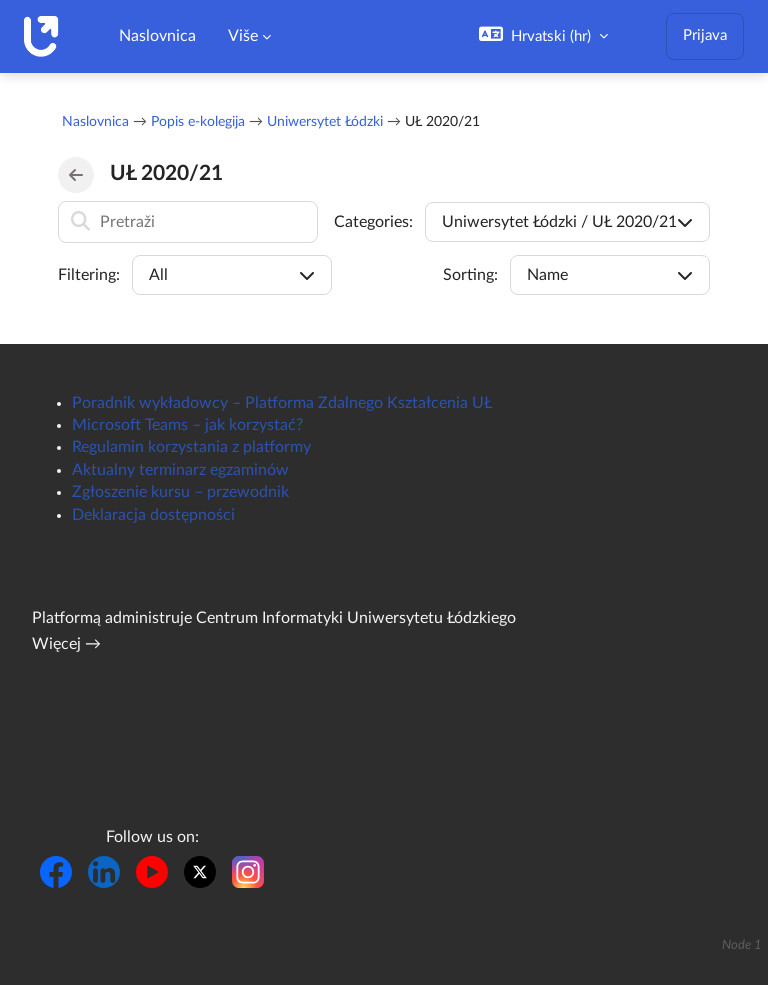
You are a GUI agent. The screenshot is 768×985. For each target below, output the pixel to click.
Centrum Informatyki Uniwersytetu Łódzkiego (356, 618)
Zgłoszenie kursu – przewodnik (180, 492)
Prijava (705, 35)
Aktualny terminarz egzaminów (180, 470)
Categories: (373, 222)
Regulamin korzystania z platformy (191, 447)
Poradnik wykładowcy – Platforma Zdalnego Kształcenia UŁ (282, 403)
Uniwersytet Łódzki (325, 122)
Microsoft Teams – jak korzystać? (187, 425)
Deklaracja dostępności (153, 515)
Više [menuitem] (243, 36)
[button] (543, 36)
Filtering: (89, 275)
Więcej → (66, 644)
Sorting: (470, 275)
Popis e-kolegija (198, 122)
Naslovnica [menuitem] (157, 36)
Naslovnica (95, 122)
